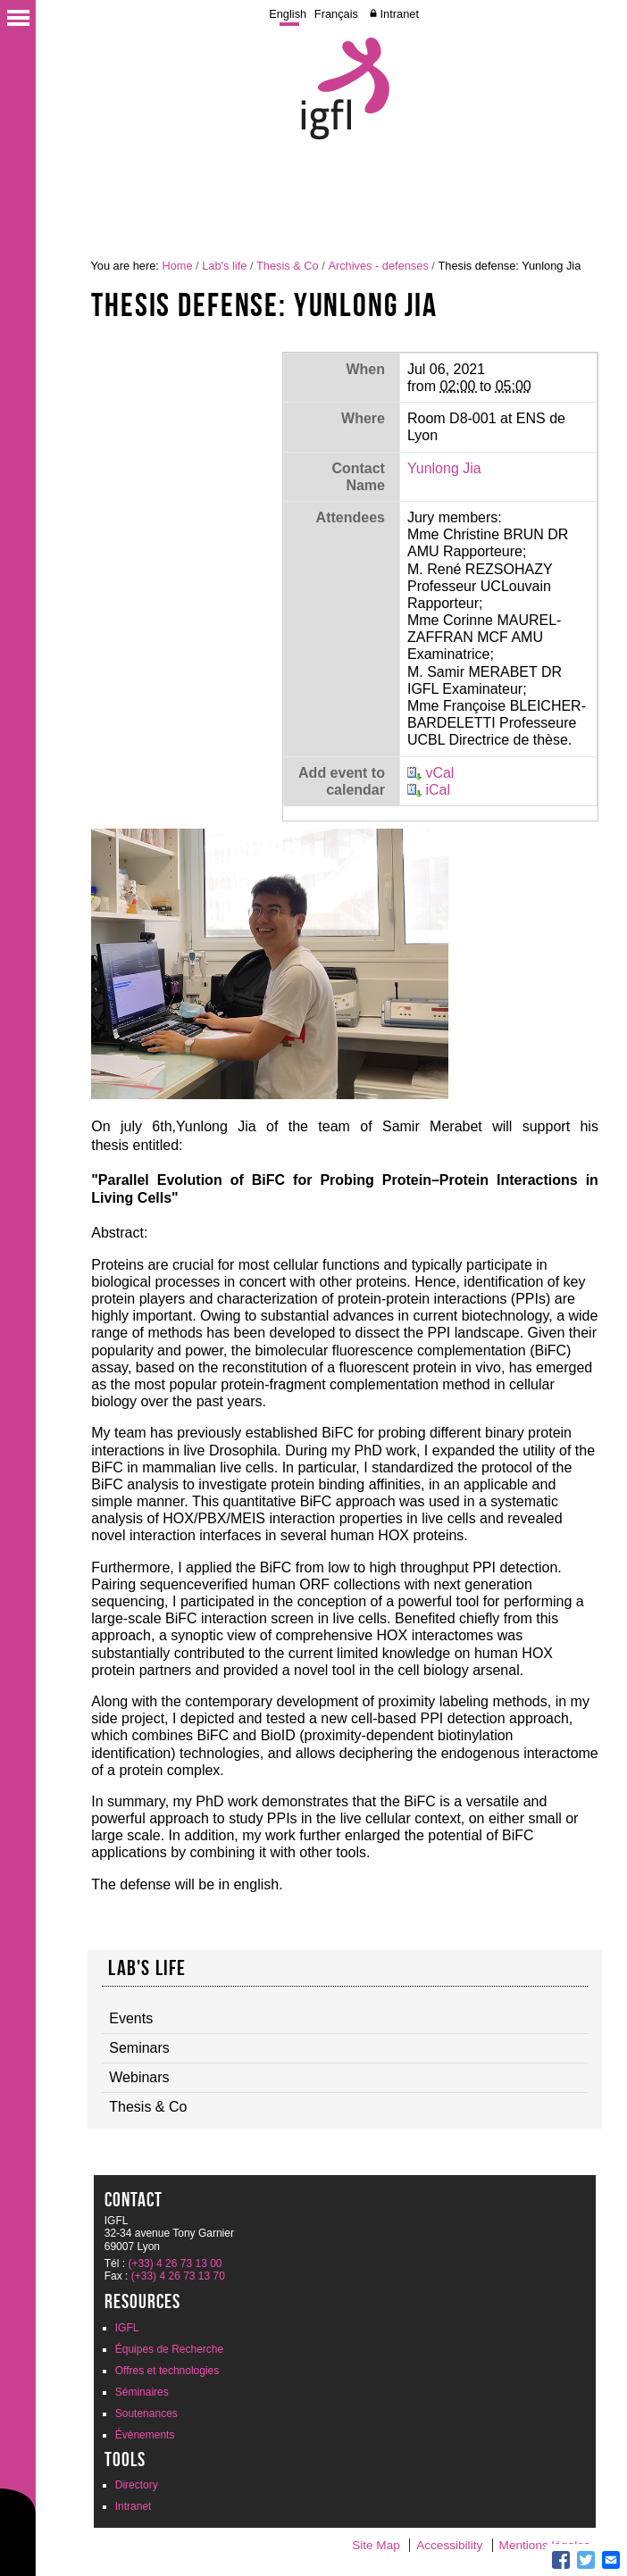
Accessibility (449, 2545)
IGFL (127, 2328)
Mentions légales (544, 2545)
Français (336, 14)
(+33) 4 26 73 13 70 (178, 2276)
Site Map (376, 2545)
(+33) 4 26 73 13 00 (175, 2263)
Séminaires (142, 2392)
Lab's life (224, 265)
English (287, 14)
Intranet (399, 14)
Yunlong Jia (444, 468)
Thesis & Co (287, 265)
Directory (136, 2485)
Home (177, 265)
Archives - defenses (378, 265)
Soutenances (146, 2413)
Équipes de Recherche (169, 2349)
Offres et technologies (167, 2370)
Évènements (145, 2435)
